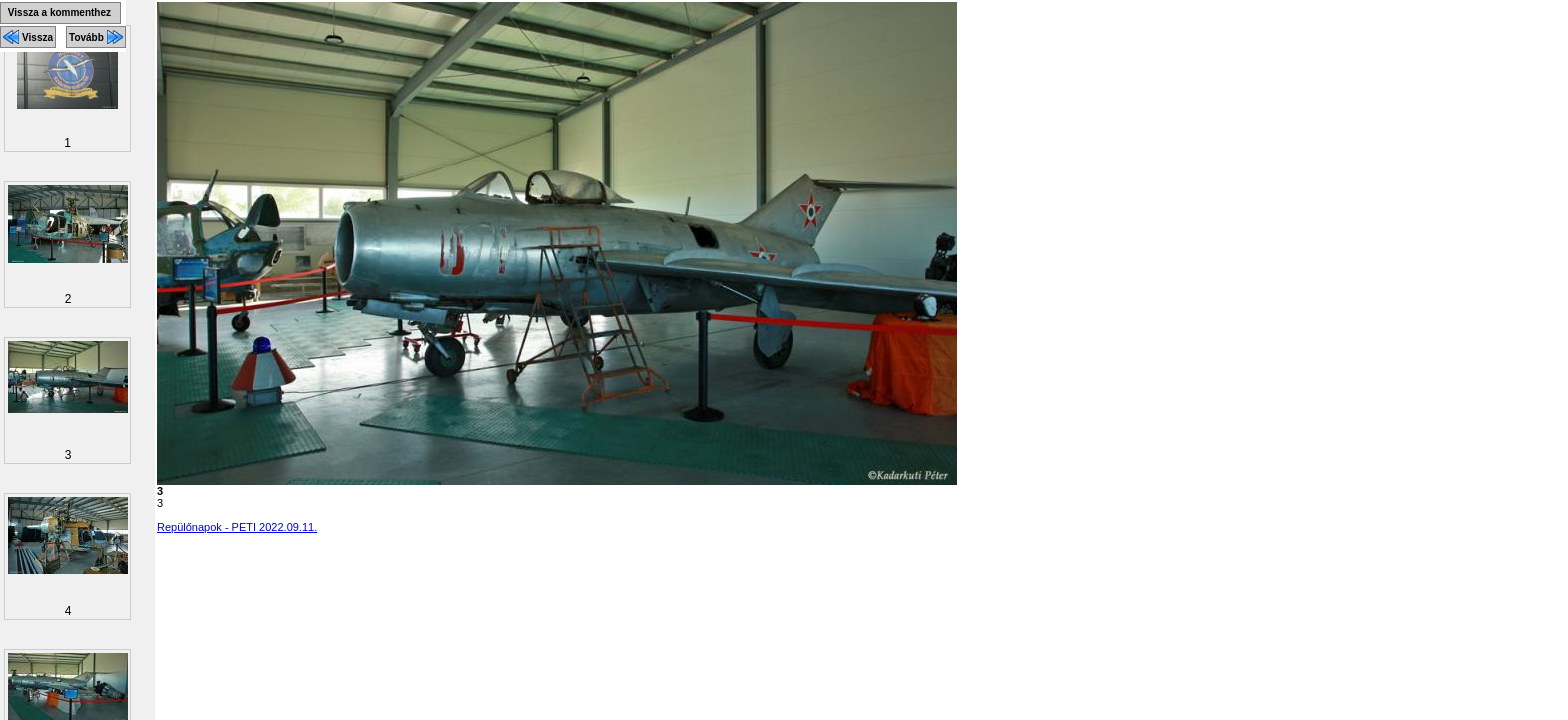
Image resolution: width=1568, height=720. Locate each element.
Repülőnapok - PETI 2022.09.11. (237, 527)
